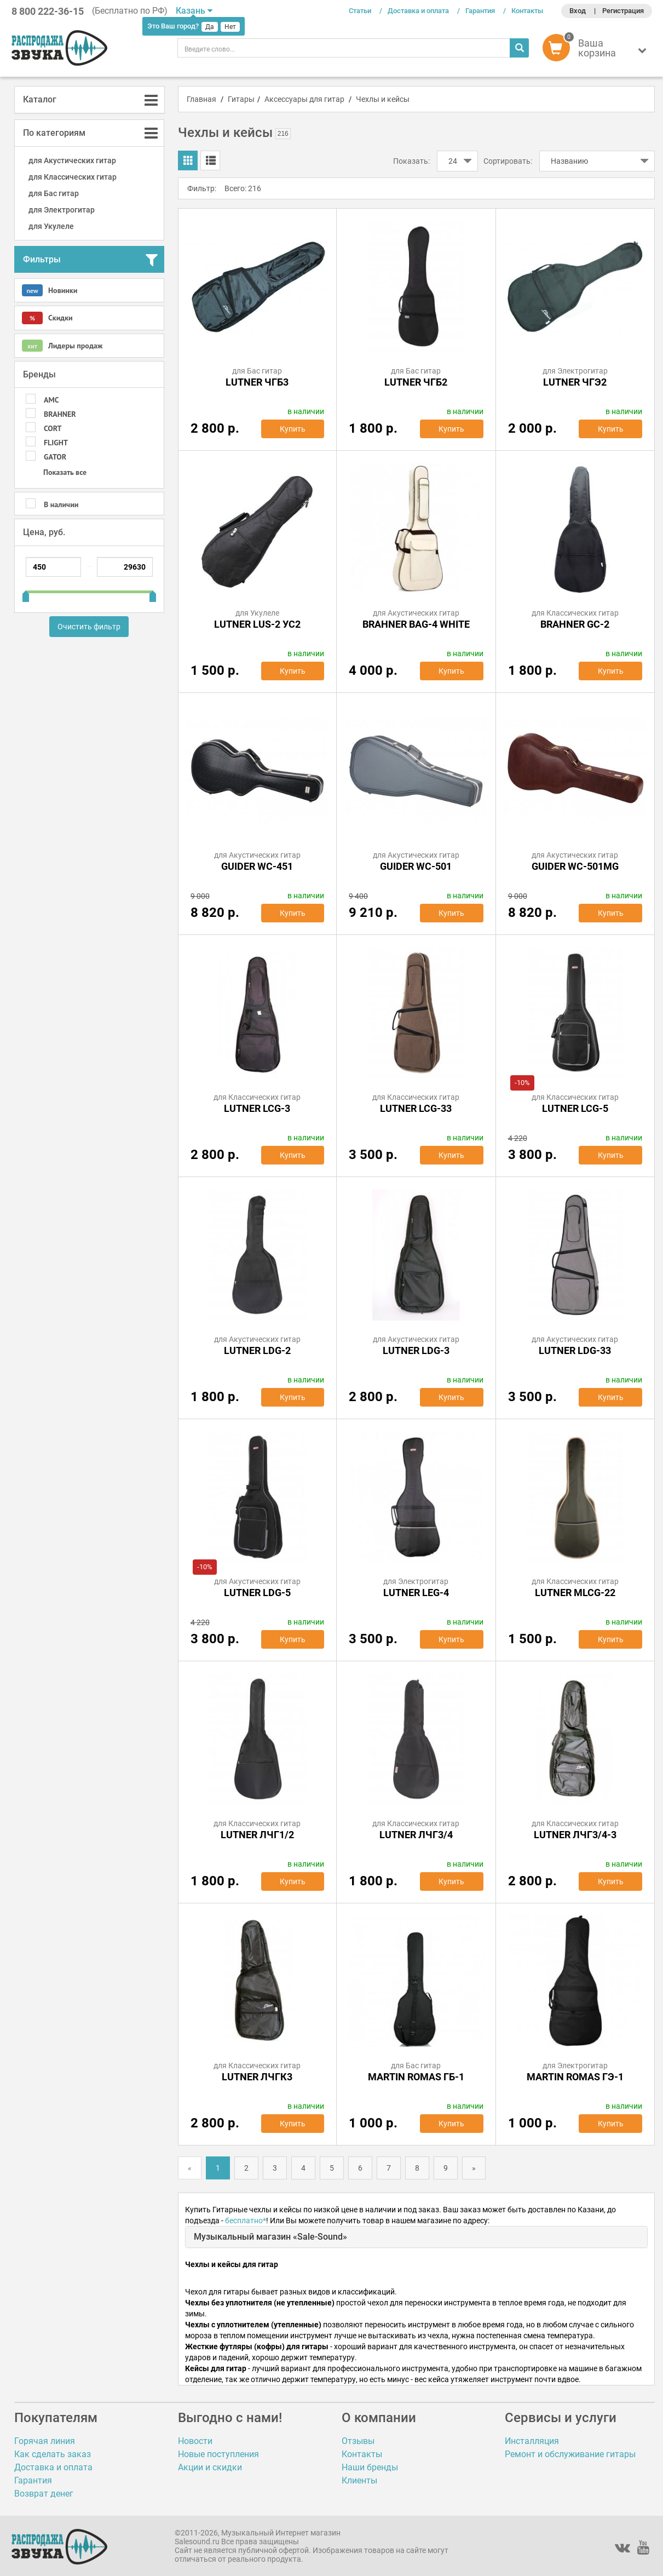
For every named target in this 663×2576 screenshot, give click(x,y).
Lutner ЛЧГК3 (257, 2076)
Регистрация (623, 11)
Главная (201, 99)
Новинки (49, 290)
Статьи (360, 11)
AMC (51, 400)
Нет (230, 27)
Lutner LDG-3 (416, 1350)
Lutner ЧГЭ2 (575, 382)
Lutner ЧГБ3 (257, 382)
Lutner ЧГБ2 (415, 382)
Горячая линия (44, 2441)
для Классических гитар (72, 177)
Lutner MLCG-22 (575, 1592)
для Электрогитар (61, 209)
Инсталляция (532, 2441)
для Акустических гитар (72, 160)
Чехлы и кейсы (383, 99)
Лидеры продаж (62, 346)
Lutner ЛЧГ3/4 (416, 1834)
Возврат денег (43, 2493)
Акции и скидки (210, 2467)
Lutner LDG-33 (575, 1350)
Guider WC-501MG (575, 866)
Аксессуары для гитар (304, 99)
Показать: (411, 161)
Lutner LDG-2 (257, 1350)
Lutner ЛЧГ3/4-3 (575, 1834)
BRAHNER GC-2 (574, 624)
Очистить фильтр (88, 626)
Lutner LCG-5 (575, 1108)
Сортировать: (507, 161)
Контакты (527, 11)
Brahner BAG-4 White (416, 624)
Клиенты (359, 2480)
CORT (52, 428)
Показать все (65, 472)
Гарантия (480, 11)
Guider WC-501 (416, 866)
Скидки (47, 318)
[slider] (25, 592)
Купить (292, 428)
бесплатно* (245, 2220)
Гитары (241, 99)
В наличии (61, 504)
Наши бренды (370, 2467)
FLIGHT (56, 442)
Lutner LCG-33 (416, 1108)
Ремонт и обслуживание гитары (570, 2454)
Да (209, 27)
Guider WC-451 (257, 866)
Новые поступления (218, 2454)
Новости (195, 2441)
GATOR (55, 457)
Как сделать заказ (52, 2454)
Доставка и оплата (418, 11)
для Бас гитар (53, 193)
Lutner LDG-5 (257, 1592)
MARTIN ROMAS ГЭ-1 (575, 2076)
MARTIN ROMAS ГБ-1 (416, 2076)
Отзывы (358, 2441)
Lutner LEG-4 (416, 1592)
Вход (577, 11)
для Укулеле (51, 226)
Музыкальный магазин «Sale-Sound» (270, 2236)
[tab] (89, 100)
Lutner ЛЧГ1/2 (257, 1834)
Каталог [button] (39, 99)
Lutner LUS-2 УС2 (257, 624)
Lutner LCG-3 (257, 1108)
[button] (597, 50)
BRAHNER (60, 414)
